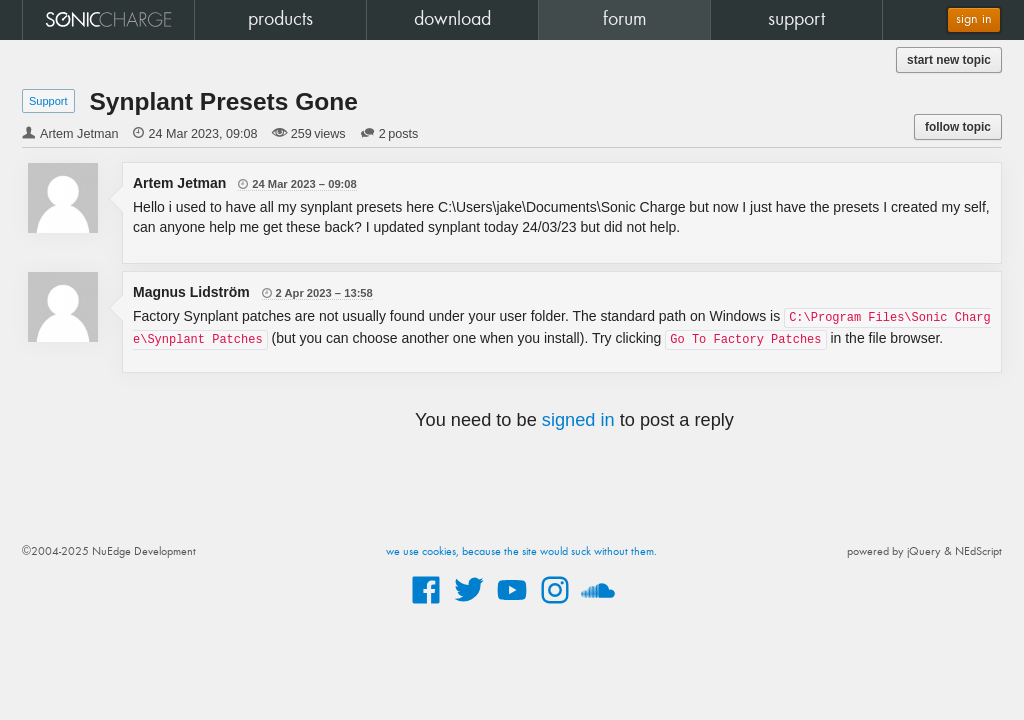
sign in (974, 19)
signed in (578, 420)
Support (48, 101)
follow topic (958, 127)
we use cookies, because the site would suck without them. (521, 552)
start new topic (949, 60)
